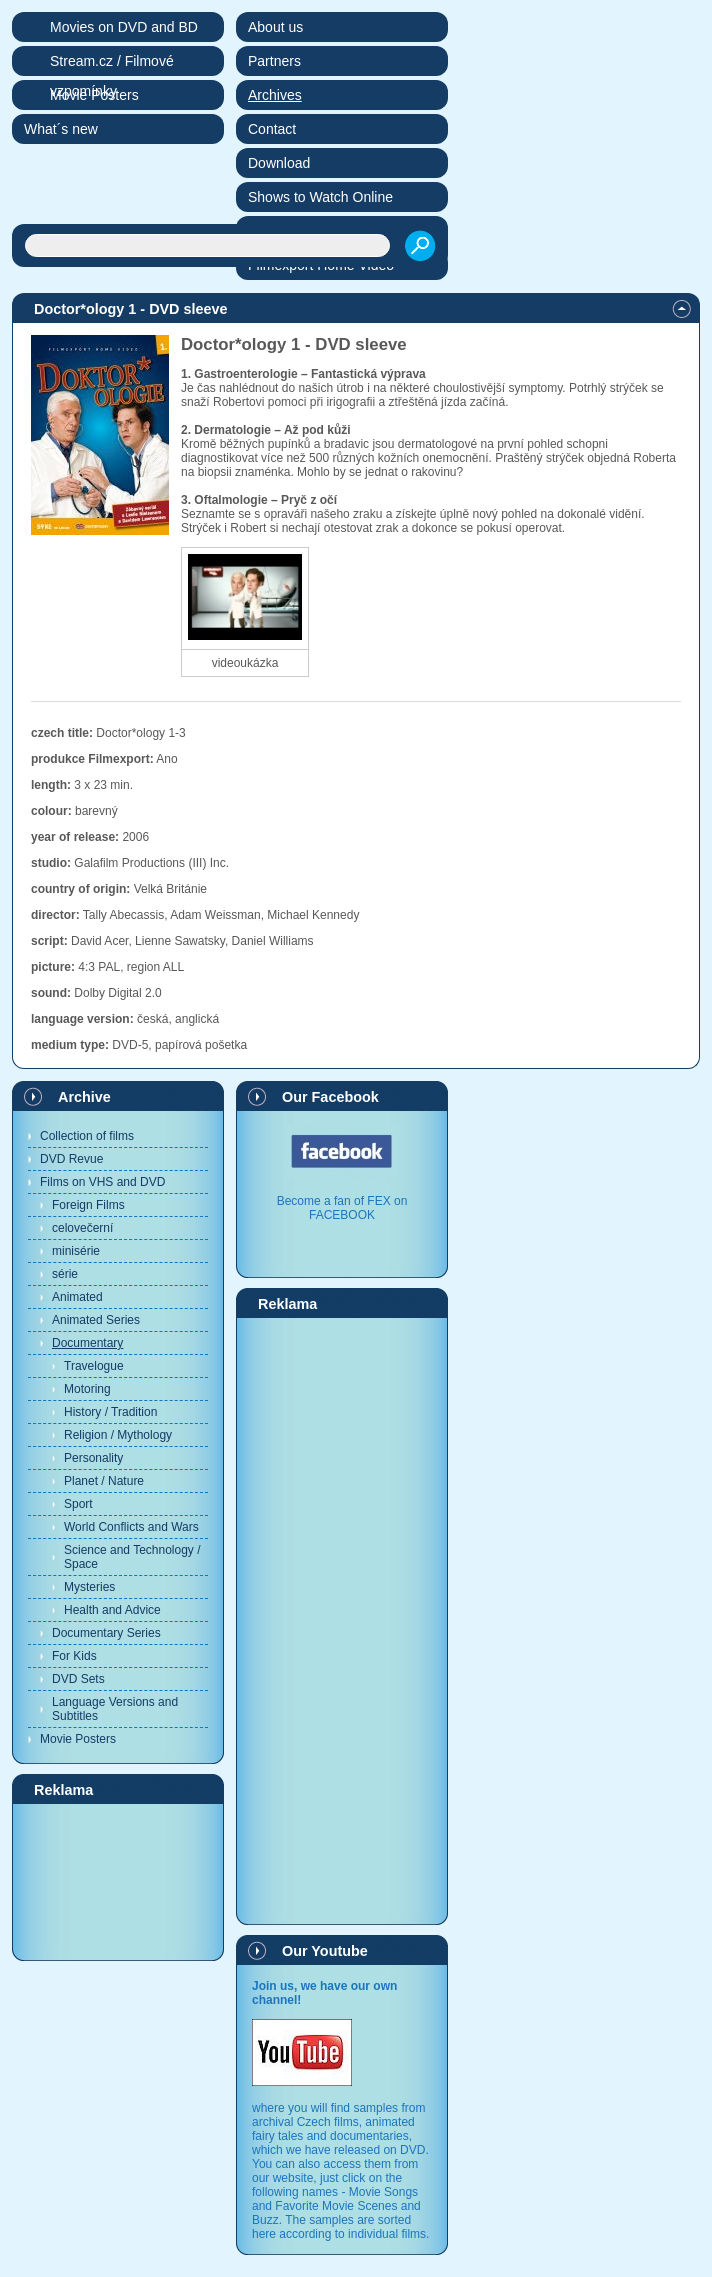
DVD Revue (71, 1159)
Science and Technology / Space (132, 1557)
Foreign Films (88, 1205)
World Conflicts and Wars (131, 1527)
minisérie (76, 1251)
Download (279, 163)
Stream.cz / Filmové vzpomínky (112, 64)
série (65, 1274)
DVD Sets (78, 1679)
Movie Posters (78, 1739)
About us (275, 27)
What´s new (61, 129)
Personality (93, 1458)
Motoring (87, 1389)
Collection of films (87, 1136)
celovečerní (82, 1228)
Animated (77, 1297)
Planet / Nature (104, 1481)
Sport (78, 1504)
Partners (274, 61)
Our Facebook (330, 1097)
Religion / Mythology (118, 1435)
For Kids (74, 1656)
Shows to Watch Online (320, 197)
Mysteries (89, 1587)
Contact (272, 129)
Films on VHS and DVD (102, 1182)
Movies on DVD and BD (124, 27)
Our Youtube (325, 1951)
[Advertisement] (118, 1881)
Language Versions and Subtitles (115, 1709)
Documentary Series (106, 1633)
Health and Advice (112, 1610)
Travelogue (94, 1366)
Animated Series (96, 1320)
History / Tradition (110, 1412)
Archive (84, 1097)
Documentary (87, 1343)
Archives (275, 95)
